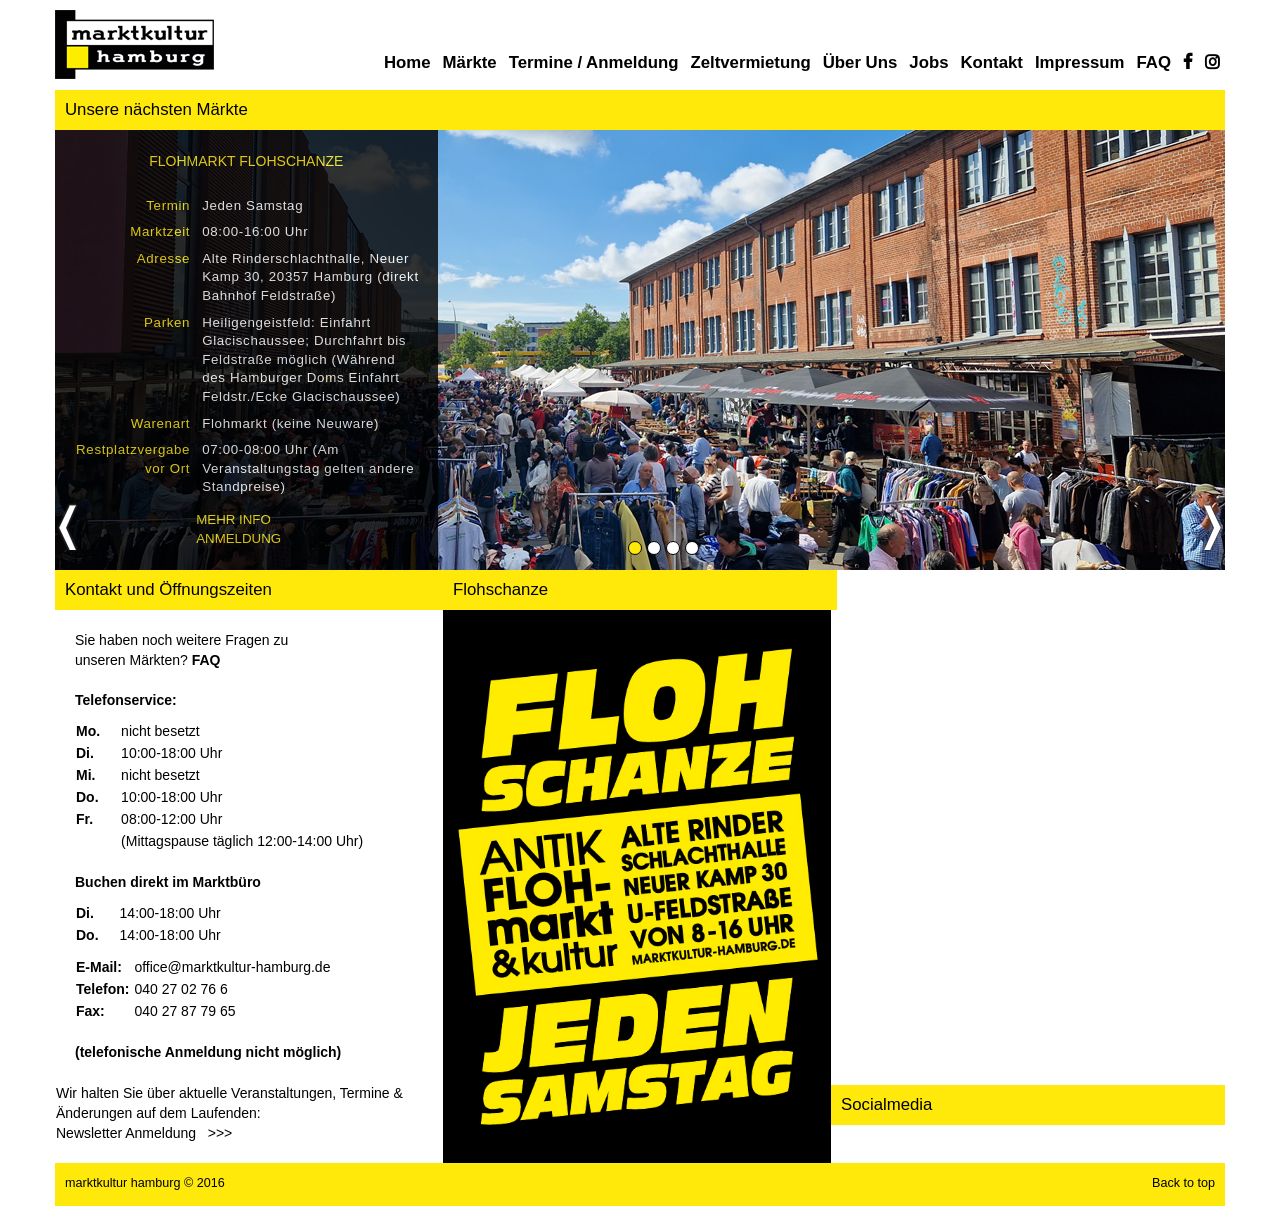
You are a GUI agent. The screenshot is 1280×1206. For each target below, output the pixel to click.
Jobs (928, 62)
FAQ (1154, 62)
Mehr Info (233, 519)
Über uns (860, 62)
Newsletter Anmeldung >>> (144, 1133)
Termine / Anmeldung (594, 62)
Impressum (1080, 62)
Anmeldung (238, 538)
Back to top (1183, 1183)
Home (407, 62)
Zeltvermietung (750, 62)
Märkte (470, 62)
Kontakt (991, 62)
